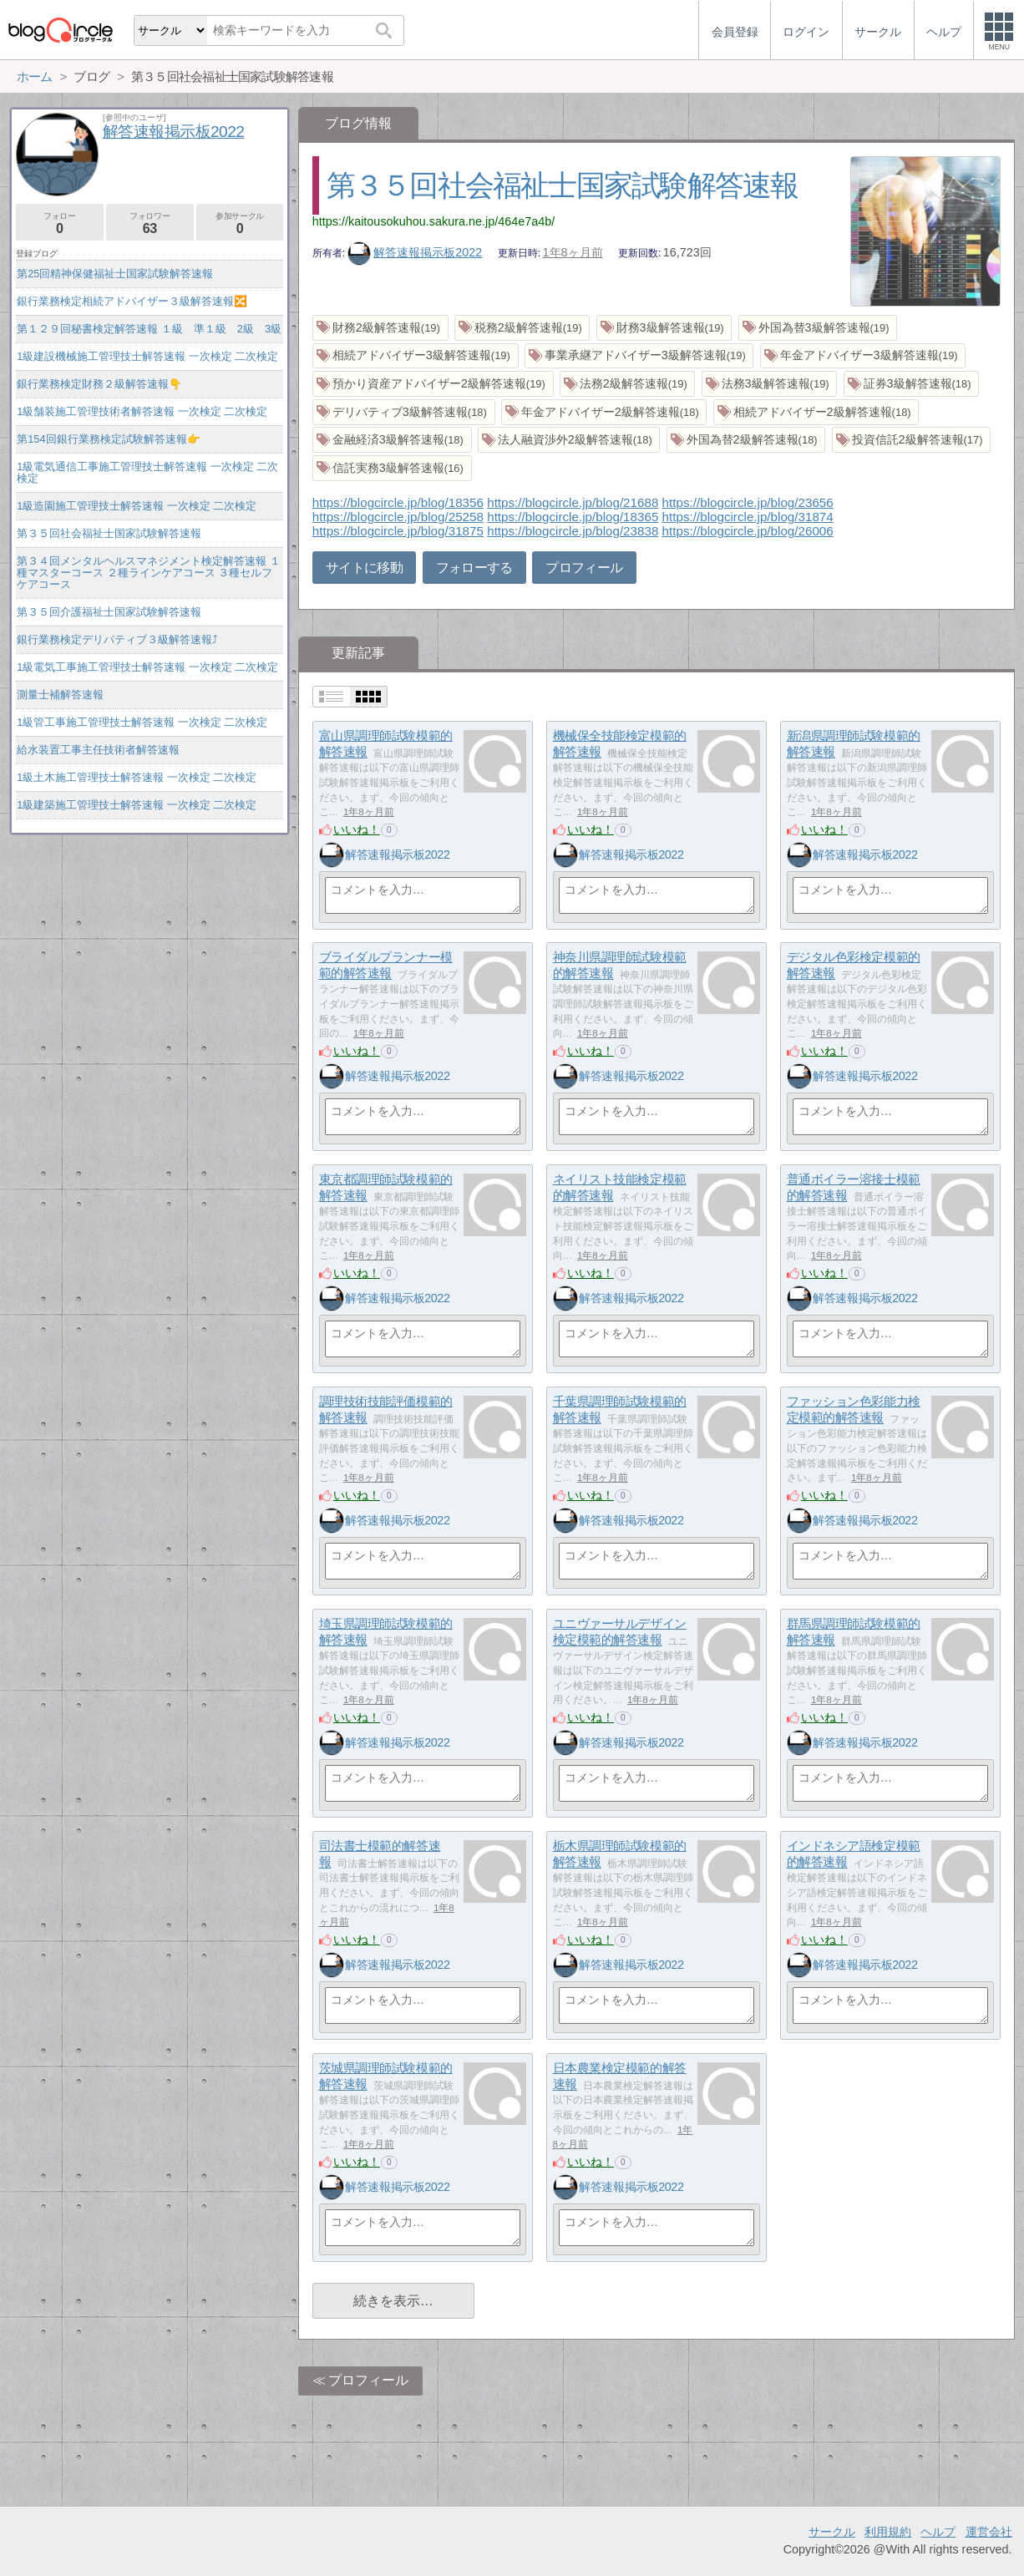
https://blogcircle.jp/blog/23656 (748, 502)
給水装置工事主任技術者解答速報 (98, 749)
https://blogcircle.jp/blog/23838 (572, 531)
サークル (832, 2531)
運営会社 (989, 2531)
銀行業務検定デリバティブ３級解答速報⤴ (117, 639)
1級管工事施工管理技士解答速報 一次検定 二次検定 (142, 722)
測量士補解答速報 (60, 694)
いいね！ (356, 829)
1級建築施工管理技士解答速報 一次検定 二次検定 (136, 805)
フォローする (474, 567)
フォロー (60, 223)
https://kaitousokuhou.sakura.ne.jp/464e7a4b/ (433, 221)
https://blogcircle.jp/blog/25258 (398, 517)
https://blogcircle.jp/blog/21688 (572, 502)
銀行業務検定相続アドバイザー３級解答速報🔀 (132, 301)
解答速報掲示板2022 (415, 252)
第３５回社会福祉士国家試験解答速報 (562, 185)
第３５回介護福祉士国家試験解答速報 (109, 612)
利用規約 (887, 2531)
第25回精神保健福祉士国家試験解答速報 (115, 273)
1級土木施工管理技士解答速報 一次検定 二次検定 (136, 777)
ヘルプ (938, 2531)
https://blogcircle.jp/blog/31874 (748, 517)
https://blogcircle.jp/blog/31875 (398, 531)
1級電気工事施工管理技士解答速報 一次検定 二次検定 (147, 667)
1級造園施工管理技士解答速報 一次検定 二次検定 (136, 505)
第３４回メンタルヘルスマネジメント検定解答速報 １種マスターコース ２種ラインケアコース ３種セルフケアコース (149, 573)
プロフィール (583, 567)
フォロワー (150, 223)
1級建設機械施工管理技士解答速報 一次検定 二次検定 (147, 356)
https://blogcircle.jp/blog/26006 (748, 531)
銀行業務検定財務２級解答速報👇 (99, 384)
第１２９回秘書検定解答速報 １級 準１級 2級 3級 (149, 328)
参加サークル (240, 223)
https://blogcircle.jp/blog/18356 (398, 502)
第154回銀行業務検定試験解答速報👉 (108, 439)
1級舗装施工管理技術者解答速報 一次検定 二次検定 (142, 411)
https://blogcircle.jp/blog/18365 (572, 517)
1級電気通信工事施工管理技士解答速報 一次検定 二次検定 (147, 472)
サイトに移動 (364, 567)
